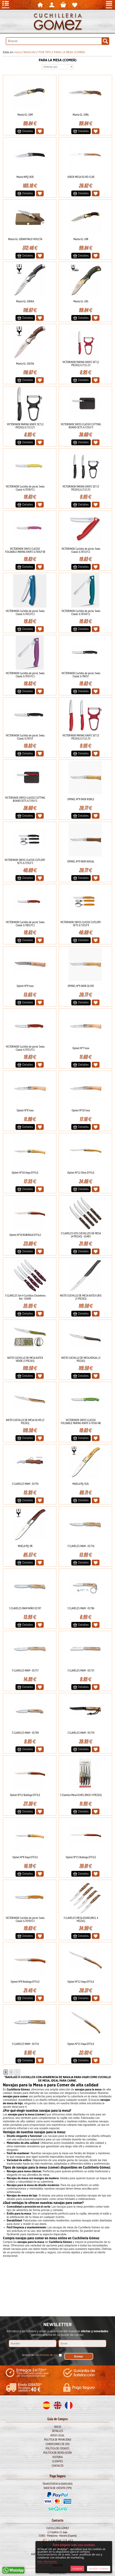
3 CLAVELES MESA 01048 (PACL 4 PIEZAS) (80, 1919)
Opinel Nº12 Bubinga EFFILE (25, 1795)
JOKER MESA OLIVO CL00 (80, 177)
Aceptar (77, 2568)
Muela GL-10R (80, 239)
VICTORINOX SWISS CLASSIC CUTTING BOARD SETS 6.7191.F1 (25, 799)
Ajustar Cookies (98, 2568)
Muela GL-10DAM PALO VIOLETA (25, 239)
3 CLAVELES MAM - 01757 (25, 1670)
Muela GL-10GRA (25, 301)
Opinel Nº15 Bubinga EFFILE (81, 1857)
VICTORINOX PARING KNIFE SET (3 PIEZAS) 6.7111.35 (80, 736)
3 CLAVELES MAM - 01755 (80, 1670)
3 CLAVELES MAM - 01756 (80, 1546)
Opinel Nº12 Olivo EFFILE (80, 1172)
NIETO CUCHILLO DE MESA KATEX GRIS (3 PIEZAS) (81, 1296)
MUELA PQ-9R (25, 1546)
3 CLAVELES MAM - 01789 (25, 1732)
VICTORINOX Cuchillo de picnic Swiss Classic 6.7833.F (25, 736)
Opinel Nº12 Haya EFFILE (80, 1981)
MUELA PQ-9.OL (80, 1484)
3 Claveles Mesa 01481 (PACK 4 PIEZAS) (81, 1795)
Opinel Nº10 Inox (81, 1110)
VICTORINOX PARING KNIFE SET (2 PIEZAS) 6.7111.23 (80, 363)
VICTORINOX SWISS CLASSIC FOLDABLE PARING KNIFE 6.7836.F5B (25, 550)
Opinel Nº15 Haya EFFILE (80, 2044)
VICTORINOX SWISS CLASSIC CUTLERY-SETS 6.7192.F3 (25, 861)
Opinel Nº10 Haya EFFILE (25, 1172)
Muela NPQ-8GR (25, 177)
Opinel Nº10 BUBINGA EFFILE (25, 1235)
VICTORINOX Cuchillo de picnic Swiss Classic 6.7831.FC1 (81, 550)
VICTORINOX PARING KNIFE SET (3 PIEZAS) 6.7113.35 (80, 487)
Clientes (57, 2461)
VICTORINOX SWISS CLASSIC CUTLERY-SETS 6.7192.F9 (80, 923)
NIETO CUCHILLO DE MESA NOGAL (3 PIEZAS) (80, 1359)
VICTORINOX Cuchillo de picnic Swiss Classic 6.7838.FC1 (25, 487)
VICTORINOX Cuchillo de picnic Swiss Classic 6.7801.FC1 (25, 923)
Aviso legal (57, 2435)
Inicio (57, 2426)
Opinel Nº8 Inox (25, 1110)
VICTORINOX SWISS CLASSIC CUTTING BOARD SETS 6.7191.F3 (81, 425)
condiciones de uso (46, 2355)
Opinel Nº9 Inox (25, 986)
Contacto (57, 2465)
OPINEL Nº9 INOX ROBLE (80, 799)
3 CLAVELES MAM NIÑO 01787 (25, 1608)
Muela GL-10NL (81, 114)
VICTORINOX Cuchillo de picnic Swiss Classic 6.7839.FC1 (25, 1919)
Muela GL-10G (80, 301)
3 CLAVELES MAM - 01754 (25, 2044)
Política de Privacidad (57, 2439)
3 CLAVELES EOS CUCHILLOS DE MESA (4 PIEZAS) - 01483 (81, 1234)
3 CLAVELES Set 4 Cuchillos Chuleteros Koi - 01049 (25, 1296)
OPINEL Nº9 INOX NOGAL (80, 861)
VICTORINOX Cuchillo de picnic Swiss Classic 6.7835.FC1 (25, 674)
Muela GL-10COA (25, 363)
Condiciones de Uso (58, 2444)
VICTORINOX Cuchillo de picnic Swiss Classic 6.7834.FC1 (81, 612)
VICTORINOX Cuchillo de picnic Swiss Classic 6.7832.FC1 (25, 612)
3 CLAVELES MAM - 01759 (80, 1732)
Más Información (47, 2561)
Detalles (57, 2431)
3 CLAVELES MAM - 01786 (80, 1608)
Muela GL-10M (25, 114)
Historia (57, 2457)
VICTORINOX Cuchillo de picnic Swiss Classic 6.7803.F (81, 674)
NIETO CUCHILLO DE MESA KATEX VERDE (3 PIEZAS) (25, 1359)
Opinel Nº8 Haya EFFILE (25, 1857)
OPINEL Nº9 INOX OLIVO (81, 986)
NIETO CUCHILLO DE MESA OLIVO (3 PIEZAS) (25, 1421)
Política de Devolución (57, 2452)
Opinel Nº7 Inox (80, 1048)
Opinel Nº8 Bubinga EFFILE (25, 1981)
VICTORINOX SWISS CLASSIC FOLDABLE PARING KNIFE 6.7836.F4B (81, 1421)
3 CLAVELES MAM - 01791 (25, 1484)
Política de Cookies (57, 2448)
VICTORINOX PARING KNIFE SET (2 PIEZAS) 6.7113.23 (25, 425)
